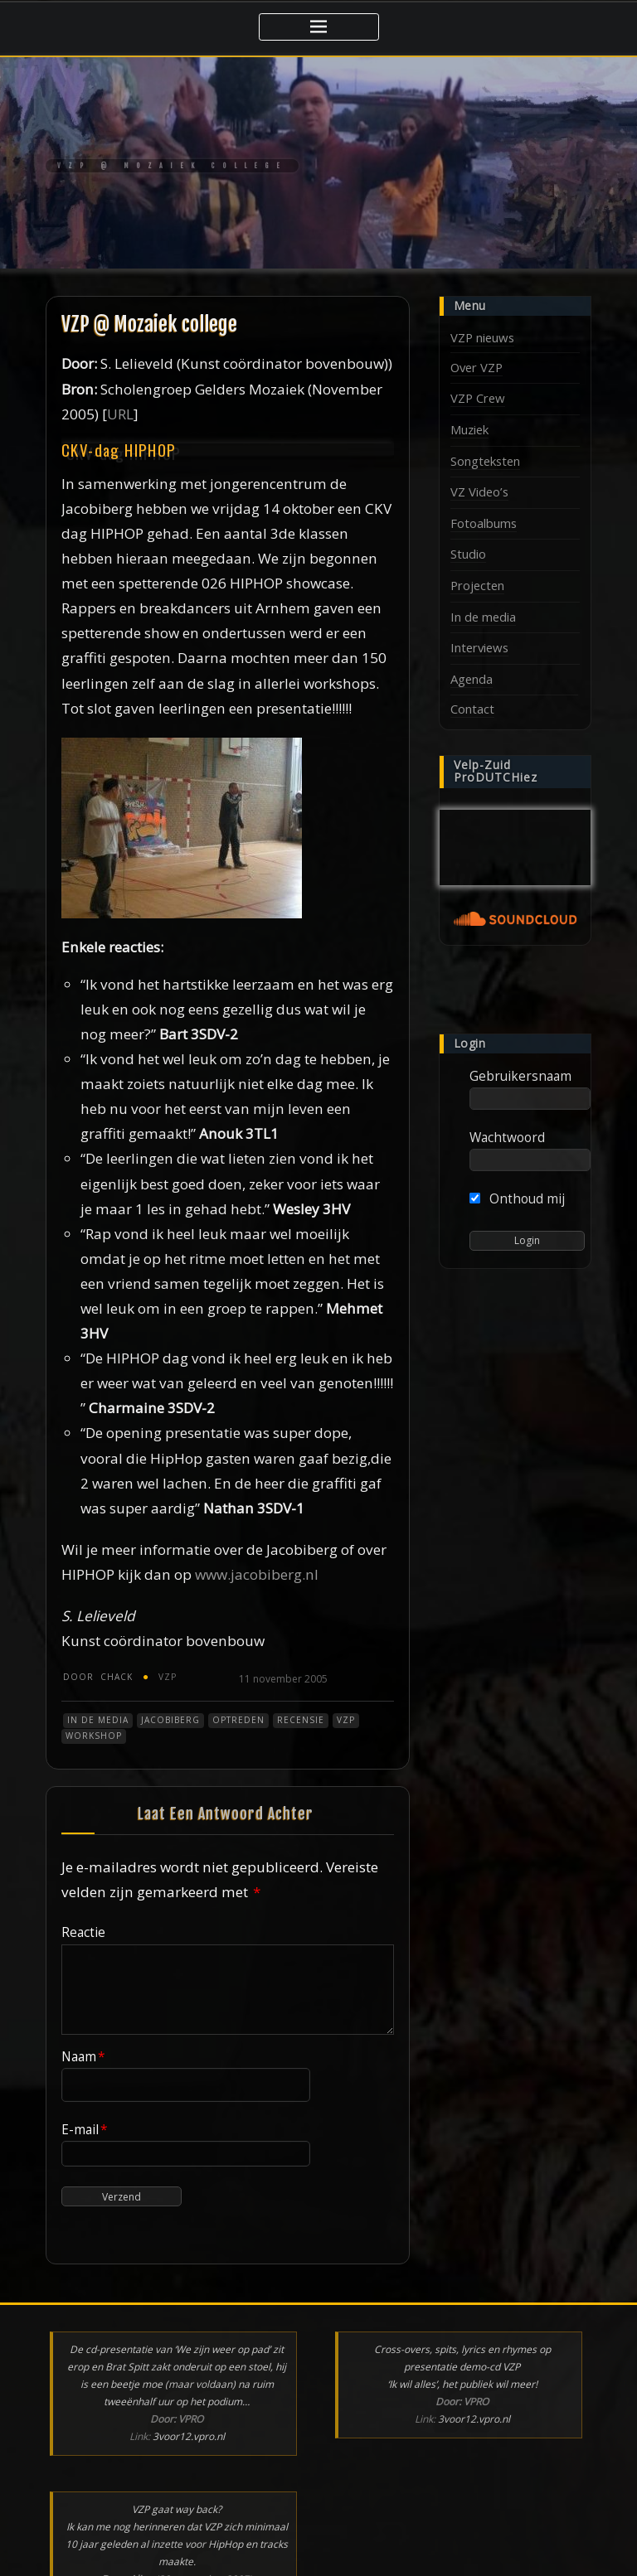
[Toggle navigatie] (319, 27)
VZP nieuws (482, 337)
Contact (472, 708)
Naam (83, 2056)
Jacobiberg (170, 1720)
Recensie (300, 1720)
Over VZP (476, 367)
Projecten (477, 585)
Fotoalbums (483, 523)
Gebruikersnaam (520, 1076)
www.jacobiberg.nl (256, 1574)
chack (98, 1677)
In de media (98, 1720)
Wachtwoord (507, 1137)
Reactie (83, 1932)
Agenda (471, 679)
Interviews (479, 647)
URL (120, 414)
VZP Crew (477, 398)
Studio (468, 553)
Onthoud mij (517, 1198)
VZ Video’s (479, 491)
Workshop (94, 1735)
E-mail (84, 2129)
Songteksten (485, 461)
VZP (167, 1677)
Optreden (238, 1720)
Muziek (469, 429)
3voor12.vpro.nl (189, 2436)
